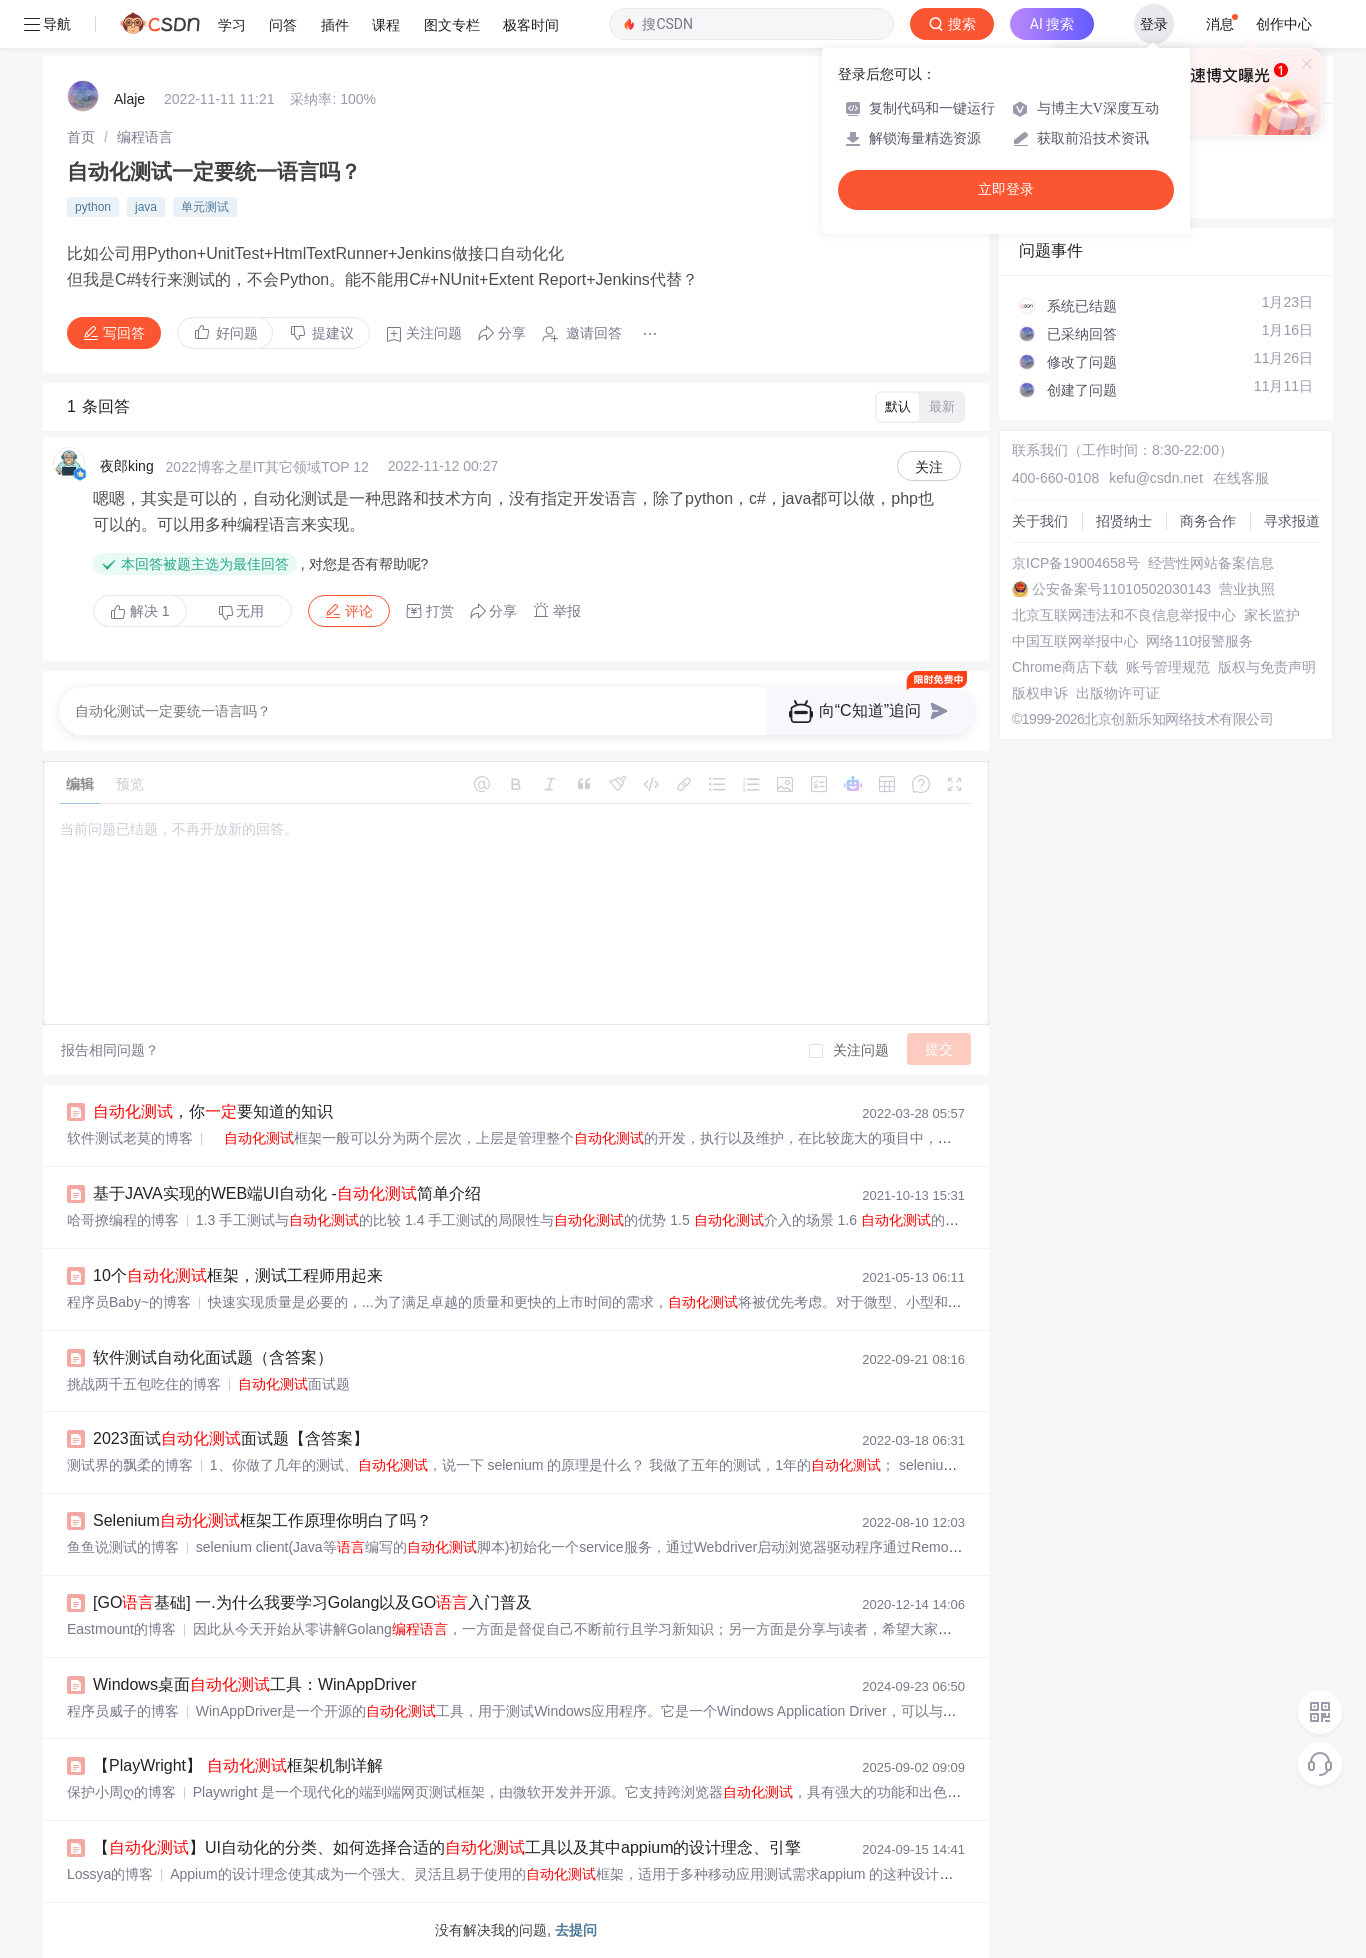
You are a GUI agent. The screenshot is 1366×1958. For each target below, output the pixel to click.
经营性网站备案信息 (1211, 563)
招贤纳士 (1124, 521)
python (93, 207)
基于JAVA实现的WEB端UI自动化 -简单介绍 (287, 1193)
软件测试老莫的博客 (130, 1138)
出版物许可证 (1118, 693)
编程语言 (145, 137)
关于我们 (1040, 521)
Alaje (129, 99)
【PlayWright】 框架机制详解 (238, 1765)
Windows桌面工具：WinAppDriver (255, 1684)
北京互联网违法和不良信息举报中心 (1124, 615)
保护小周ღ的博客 (121, 1792)
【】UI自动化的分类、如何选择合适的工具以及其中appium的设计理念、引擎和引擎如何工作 (503, 1847)
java (146, 207)
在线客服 (1241, 478)
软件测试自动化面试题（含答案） (213, 1357)
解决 (140, 611)
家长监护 (1272, 615)
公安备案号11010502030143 (1121, 589)
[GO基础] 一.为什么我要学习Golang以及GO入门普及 (312, 1602)
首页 (81, 137)
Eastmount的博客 (121, 1629)
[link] (81, 137)
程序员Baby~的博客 (129, 1302)
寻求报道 (1292, 521)
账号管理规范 (1168, 667)
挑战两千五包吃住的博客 (144, 1384)
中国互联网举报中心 (1075, 641)
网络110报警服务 (1199, 641)
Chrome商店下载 (1065, 667)
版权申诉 (1040, 693)
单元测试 (205, 207)
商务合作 (1208, 521)
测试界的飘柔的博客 (130, 1465)
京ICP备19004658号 (1076, 563)
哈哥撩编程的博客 (123, 1220)
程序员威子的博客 (123, 1711)
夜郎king (127, 466)
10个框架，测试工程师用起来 (238, 1275)
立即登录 (1006, 189)
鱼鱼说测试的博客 (123, 1547)
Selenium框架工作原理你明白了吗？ (262, 1520)
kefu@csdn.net (1156, 478)
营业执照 (1247, 589)
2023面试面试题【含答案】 (231, 1438)
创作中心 (1284, 24)
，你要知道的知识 (213, 1111)
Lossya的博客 (110, 1874)
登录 (1154, 24)
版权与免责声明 (1267, 667)
